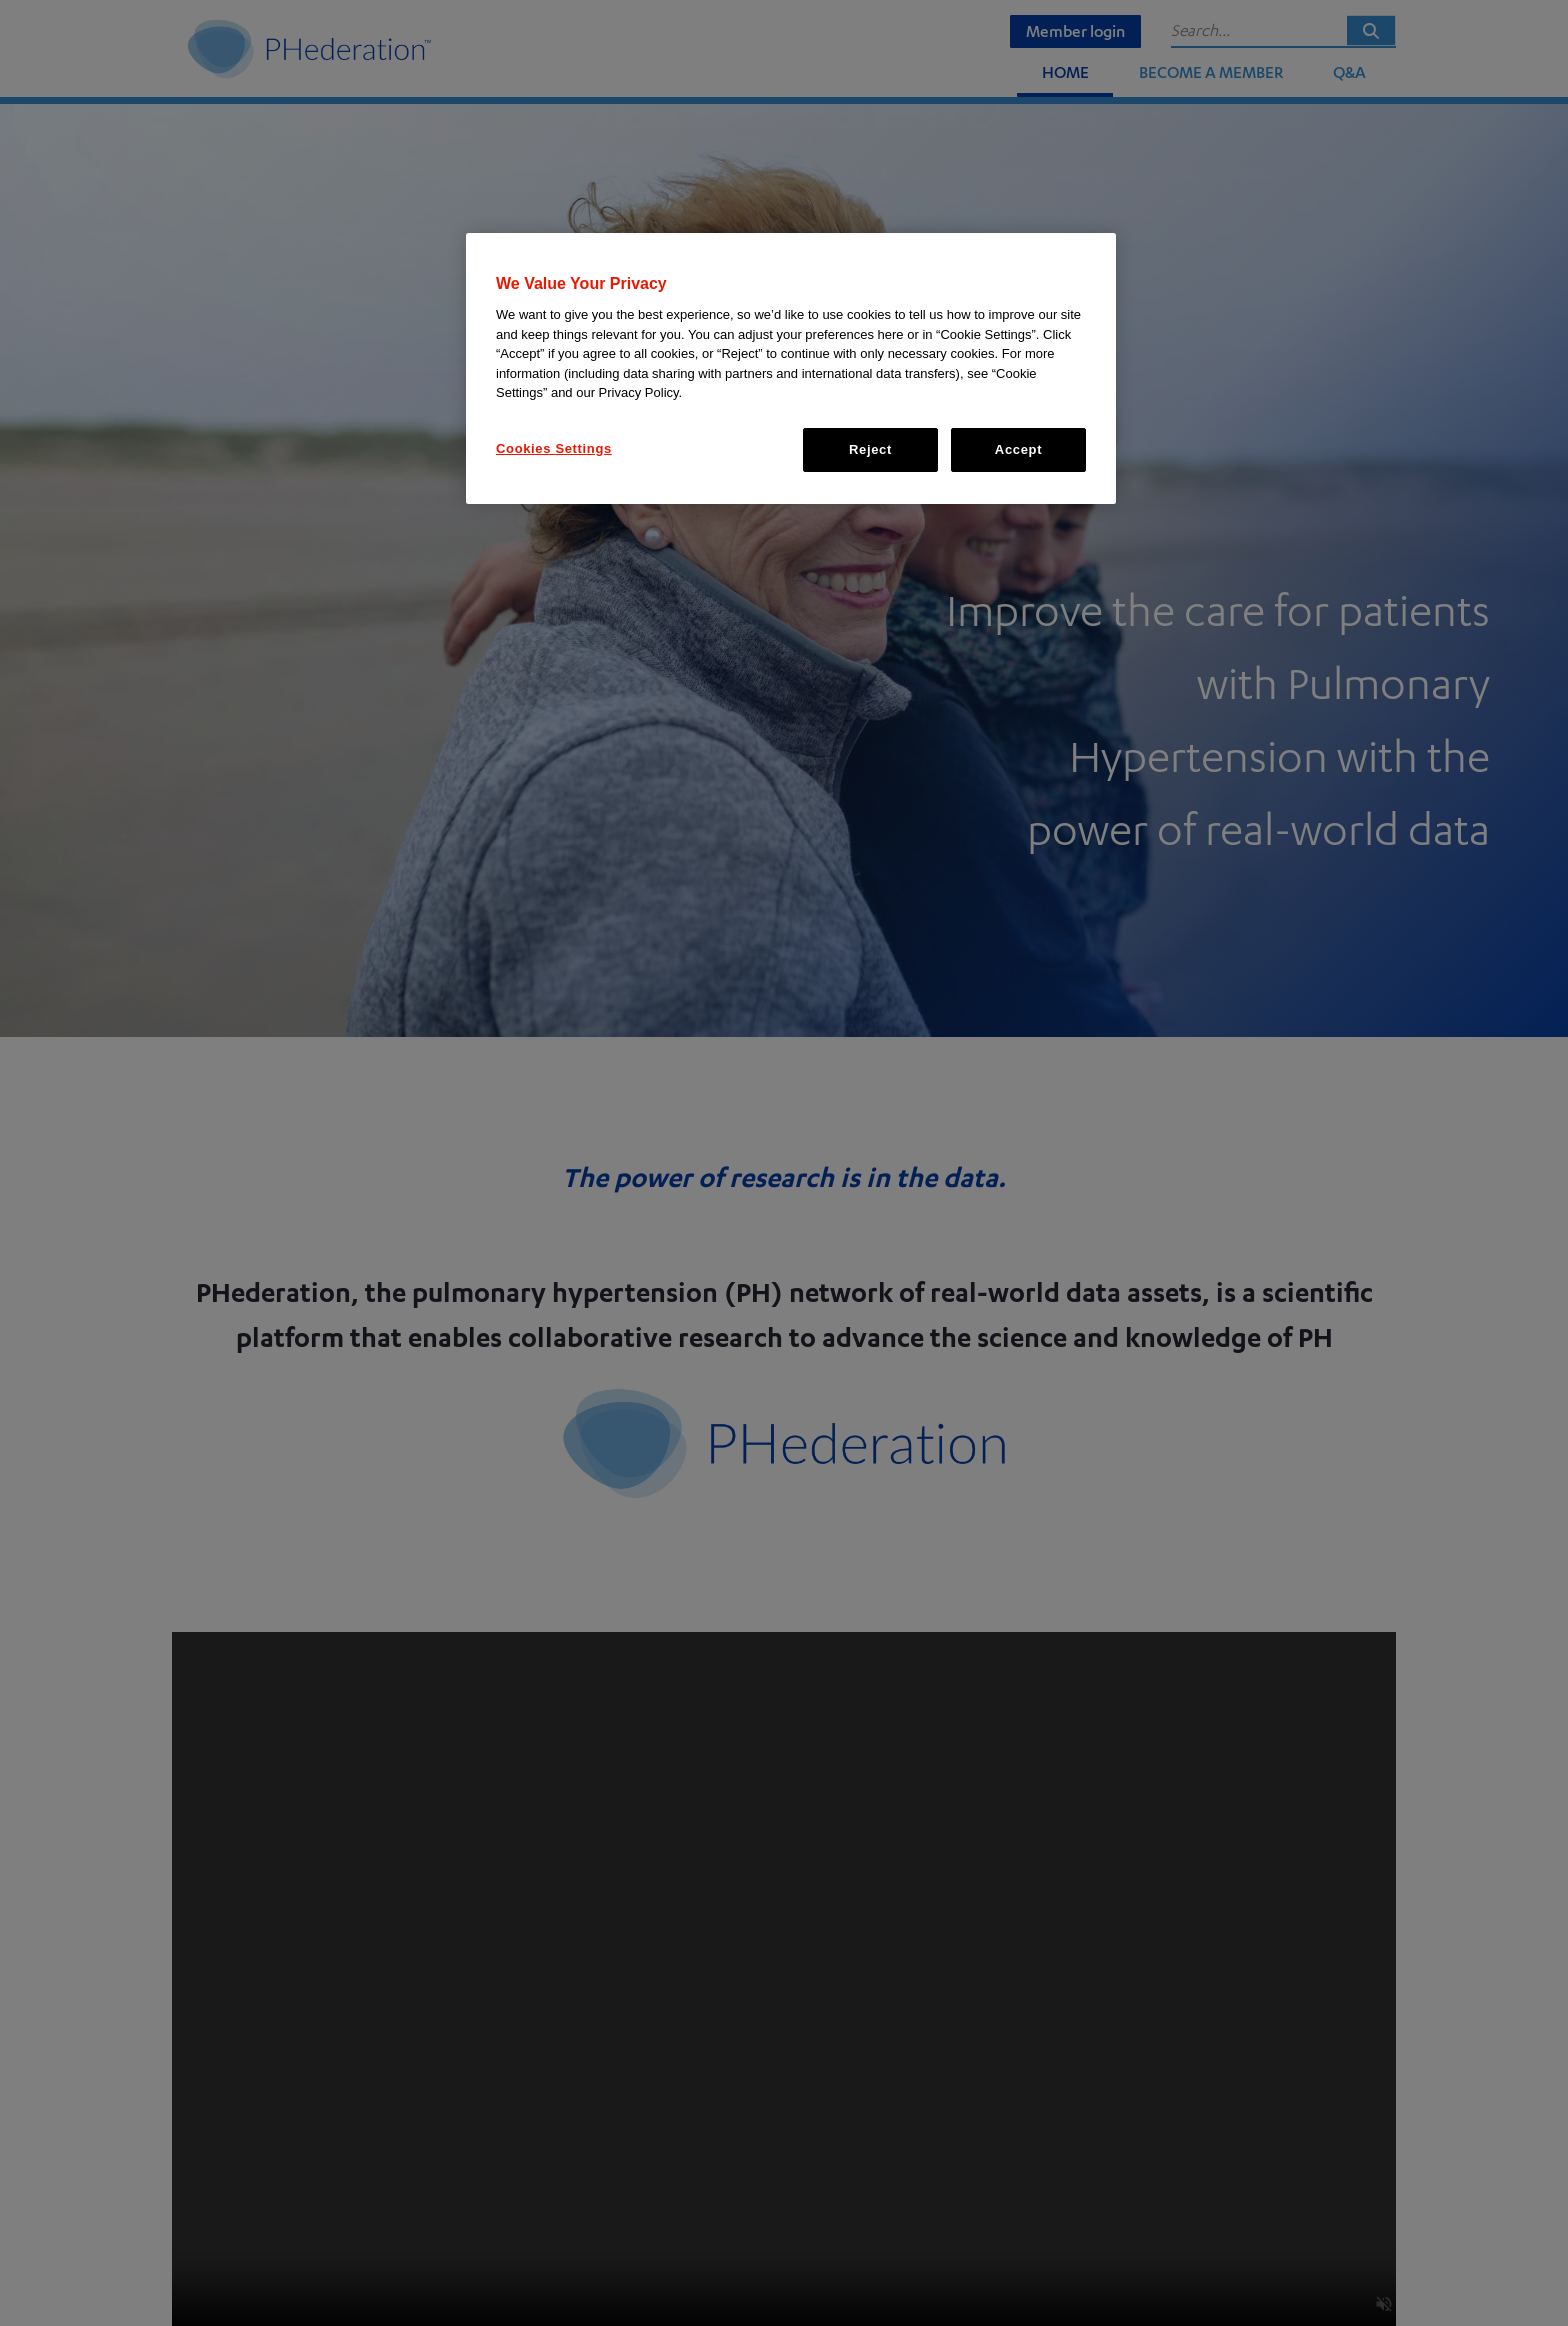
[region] (791, 368)
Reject (870, 449)
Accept (1018, 449)
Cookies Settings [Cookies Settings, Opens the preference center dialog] (554, 448)
